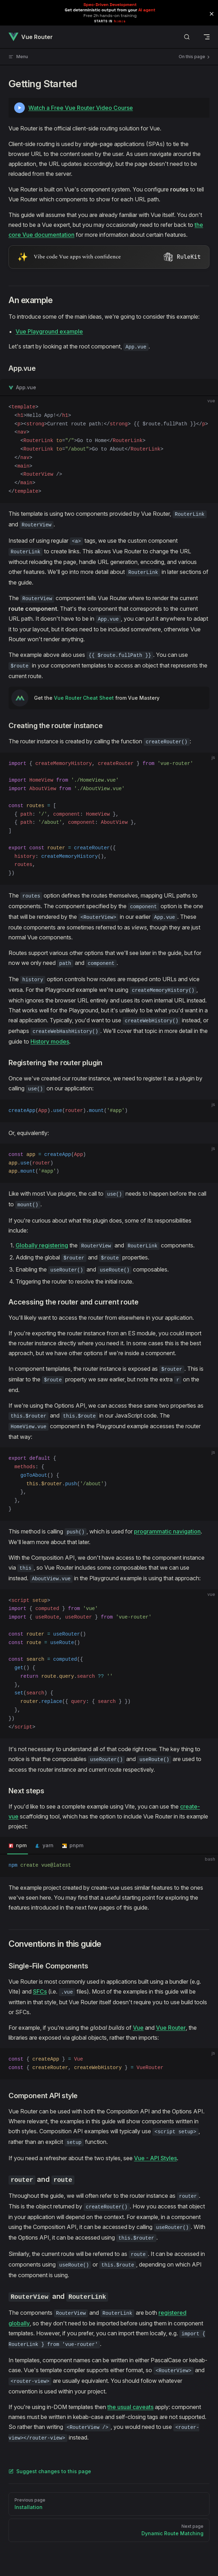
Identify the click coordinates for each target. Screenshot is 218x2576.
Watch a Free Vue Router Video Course (80, 107)
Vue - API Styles (155, 2158)
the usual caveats (130, 2406)
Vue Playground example (49, 331)
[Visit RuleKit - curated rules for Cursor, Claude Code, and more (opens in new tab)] (109, 257)
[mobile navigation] (206, 37)
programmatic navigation (167, 1531)
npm (21, 1845)
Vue (138, 2027)
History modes (49, 1041)
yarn (48, 1845)
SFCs (40, 1991)
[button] (211, 13)
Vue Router (171, 2027)
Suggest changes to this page (50, 2471)
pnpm (76, 1845)
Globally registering (42, 1245)
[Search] (186, 37)
